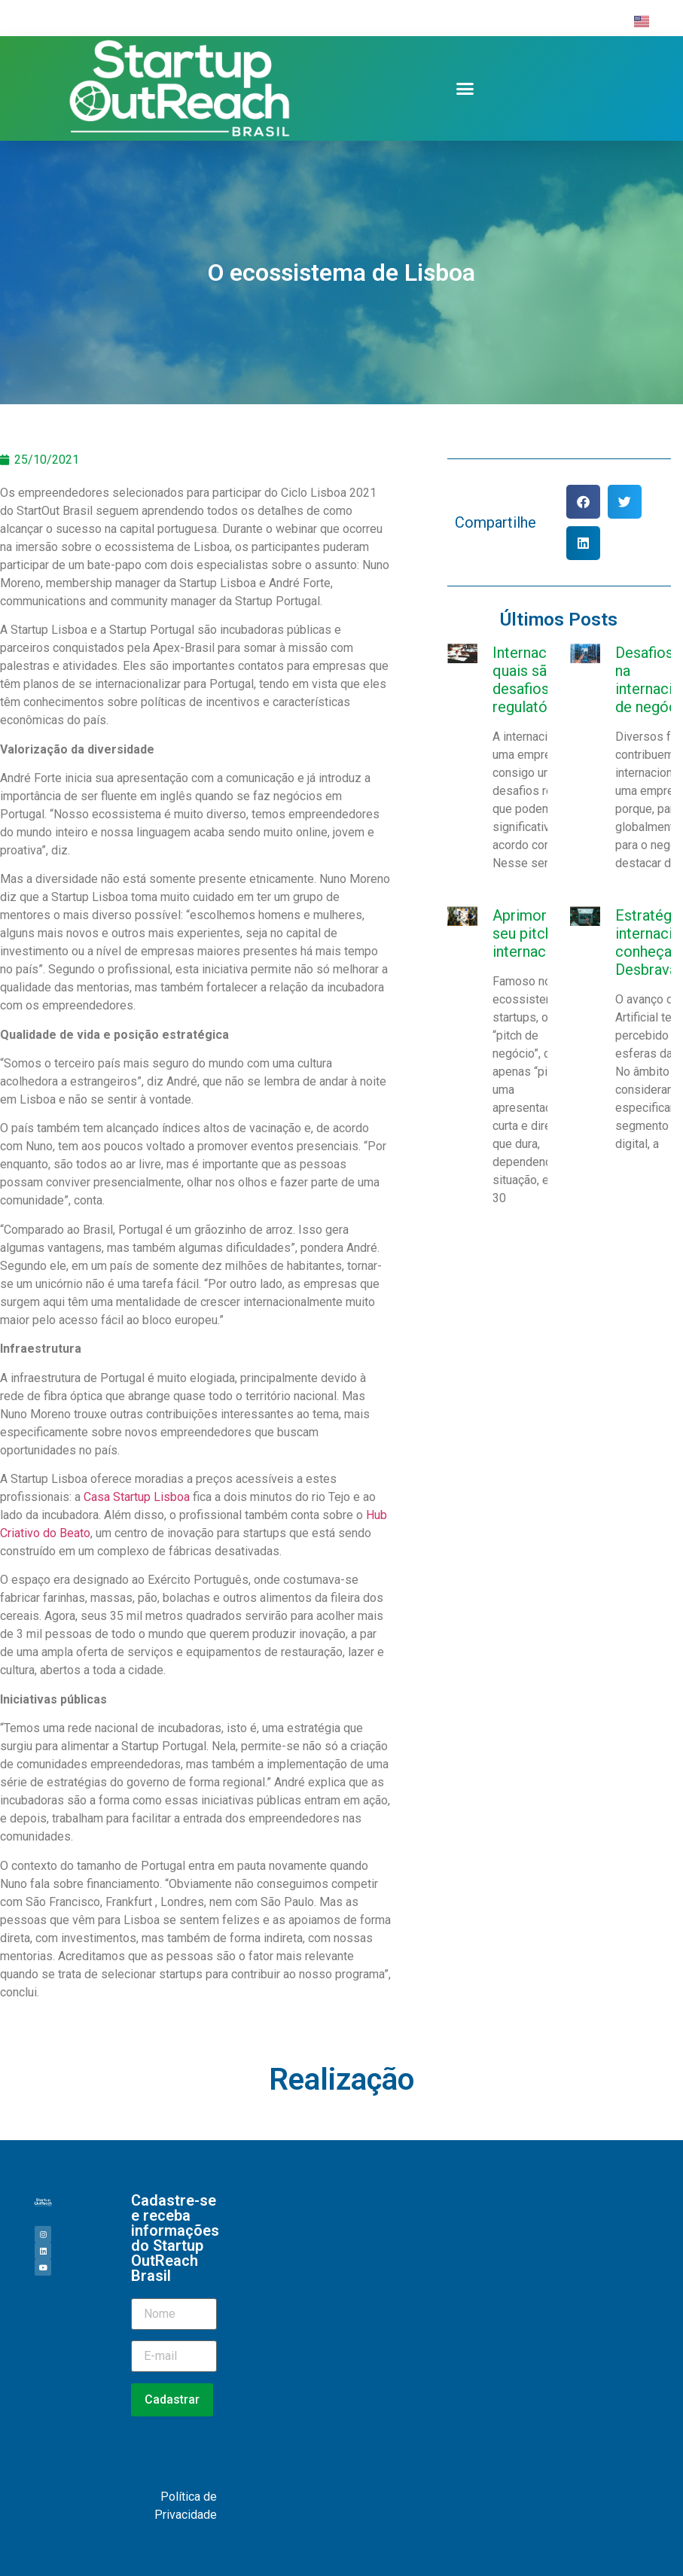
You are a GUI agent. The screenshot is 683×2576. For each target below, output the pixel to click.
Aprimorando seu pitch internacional (535, 933)
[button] (465, 89)
